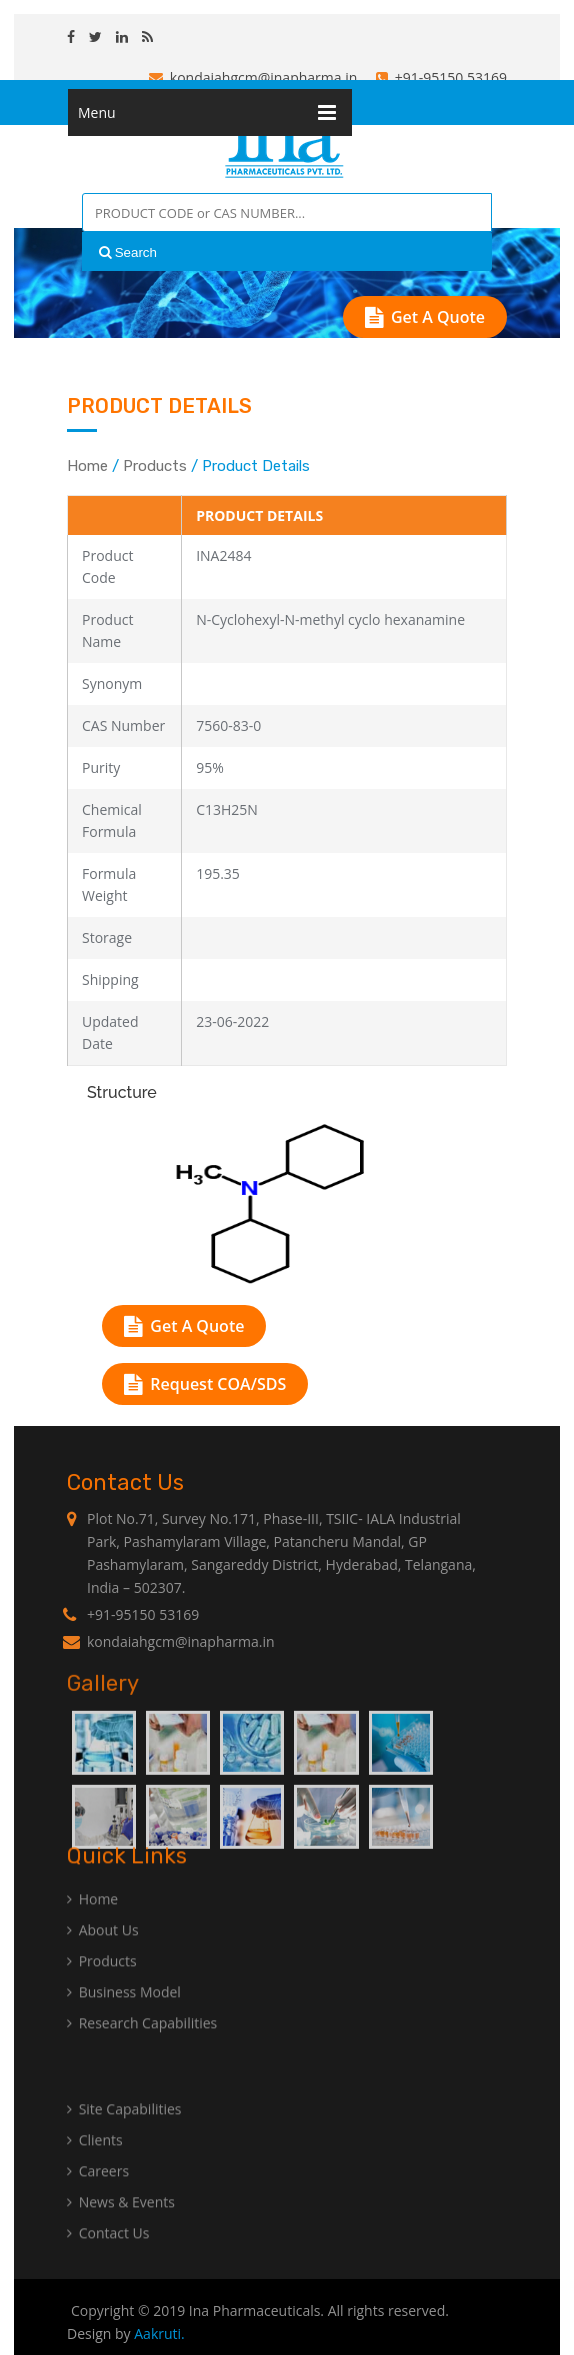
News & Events (121, 2226)
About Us (103, 1954)
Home (87, 466)
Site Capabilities (124, 2133)
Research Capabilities (142, 2047)
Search (128, 252)
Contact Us (108, 2257)
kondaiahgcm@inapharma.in (253, 77)
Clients (95, 2164)
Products (155, 466)
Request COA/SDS (205, 1384)
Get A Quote (425, 317)
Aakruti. (159, 2333)
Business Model (124, 2016)
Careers (98, 2195)
